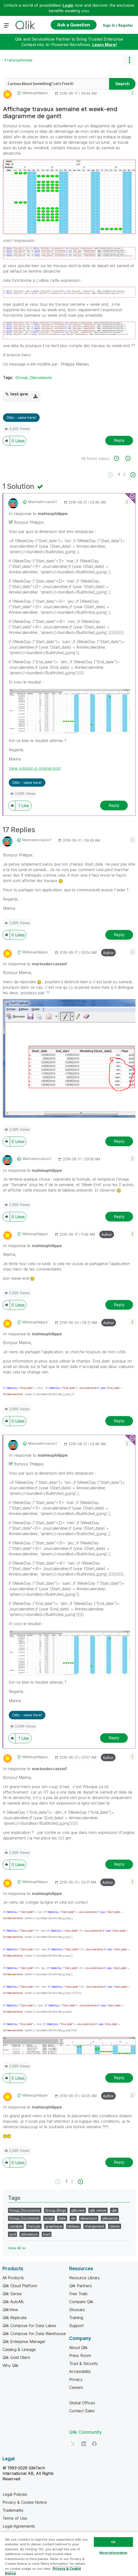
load (46, 2234)
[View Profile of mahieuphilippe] (35, 93)
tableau (73, 2226)
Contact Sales (82, 2410)
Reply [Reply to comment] (114, 805)
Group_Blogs (55, 2210)
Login (68, 5)
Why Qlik (10, 2365)
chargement (94, 2226)
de (73, 2218)
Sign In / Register (118, 25)
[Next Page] (132, 474)
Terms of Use (14, 2518)
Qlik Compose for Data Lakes (29, 2325)
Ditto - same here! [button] (21, 417)
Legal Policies (14, 2494)
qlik (114, 2210)
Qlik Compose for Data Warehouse (34, 2333)
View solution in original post (35, 768)
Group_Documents (24, 2218)
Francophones (18, 60)
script (48, 2218)
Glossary (77, 2309)
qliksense (110, 2218)
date (62, 2218)
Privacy (76, 2379)
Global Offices (82, 2402)
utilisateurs (29, 2234)
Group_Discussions (33, 377)
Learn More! (104, 44)
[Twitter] (73, 2443)
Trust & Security (83, 2363)
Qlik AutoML (13, 2301)
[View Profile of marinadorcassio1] (42, 502)
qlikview (78, 2210)
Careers (76, 2387)
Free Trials (78, 2293)
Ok (113, 2542)
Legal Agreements (18, 2526)
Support (76, 2325)
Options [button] (129, 60)
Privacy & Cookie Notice (24, 2502)
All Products (13, 2277)
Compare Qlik (81, 2301)
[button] (132, 92)
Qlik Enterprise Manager (23, 2341)
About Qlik (78, 2347)
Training (76, 2317)
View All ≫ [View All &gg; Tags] (17, 2248)
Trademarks (12, 2510)
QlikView (10, 2309)
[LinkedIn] (83, 2443)
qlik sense (98, 2210)
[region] (69, 2554)
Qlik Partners (80, 2285)
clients (114, 2226)
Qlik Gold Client (16, 2357)
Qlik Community (85, 2432)
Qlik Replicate (14, 2317)
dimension (88, 2218)
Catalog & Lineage (19, 2349)
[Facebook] (94, 2443)
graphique (53, 2226)
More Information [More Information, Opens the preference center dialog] (113, 2553)
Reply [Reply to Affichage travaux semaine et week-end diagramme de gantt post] (119, 440)
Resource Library (84, 2277)
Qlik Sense (12, 2293)
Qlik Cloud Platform (19, 2285)
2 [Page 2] (124, 474)
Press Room (80, 2355)
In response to (38, 513)
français (33, 2226)
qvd (12, 2234)
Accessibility (80, 2371)
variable (15, 2226)
